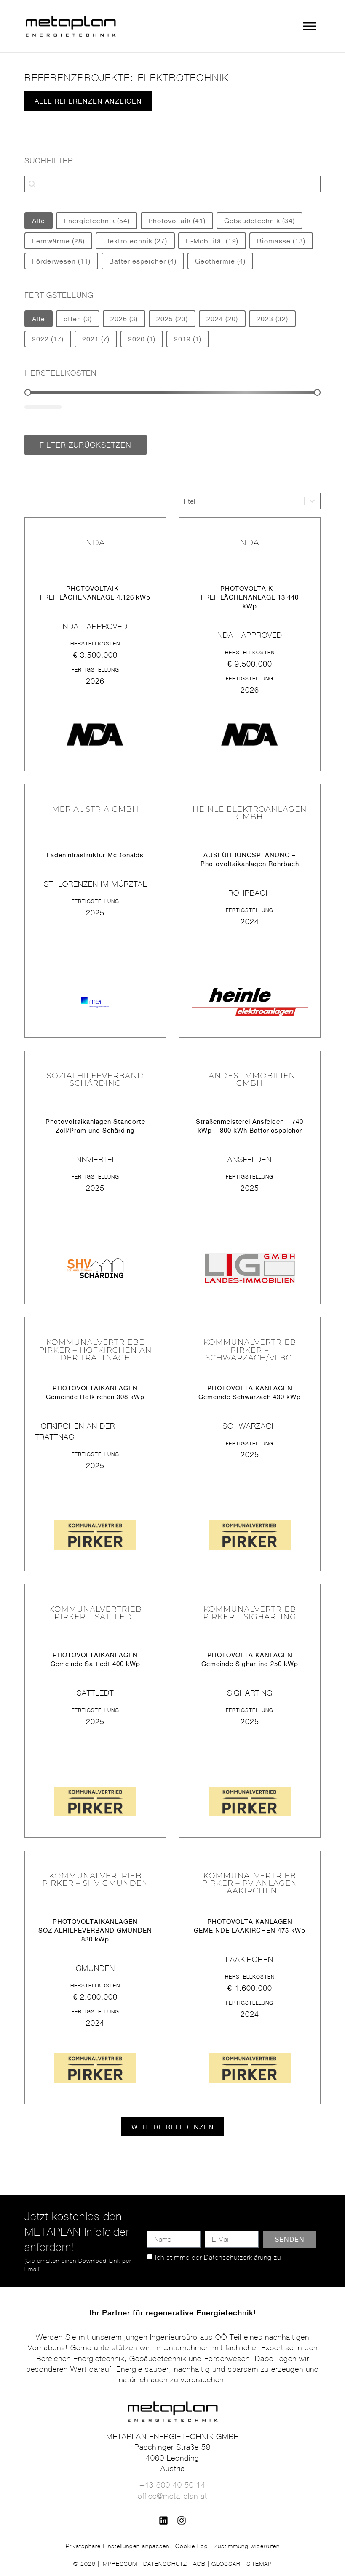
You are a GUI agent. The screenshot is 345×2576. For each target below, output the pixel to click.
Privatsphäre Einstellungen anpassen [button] (117, 2546)
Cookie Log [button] (191, 2546)
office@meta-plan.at (172, 2496)
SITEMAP (259, 2564)
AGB (199, 2564)
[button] (172, 2126)
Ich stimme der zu (218, 2257)
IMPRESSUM (119, 2564)
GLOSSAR (226, 2564)
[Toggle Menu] (309, 26)
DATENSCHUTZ (165, 2564)
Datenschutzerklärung (238, 2257)
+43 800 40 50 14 (172, 2485)
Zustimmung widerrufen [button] (247, 2546)
